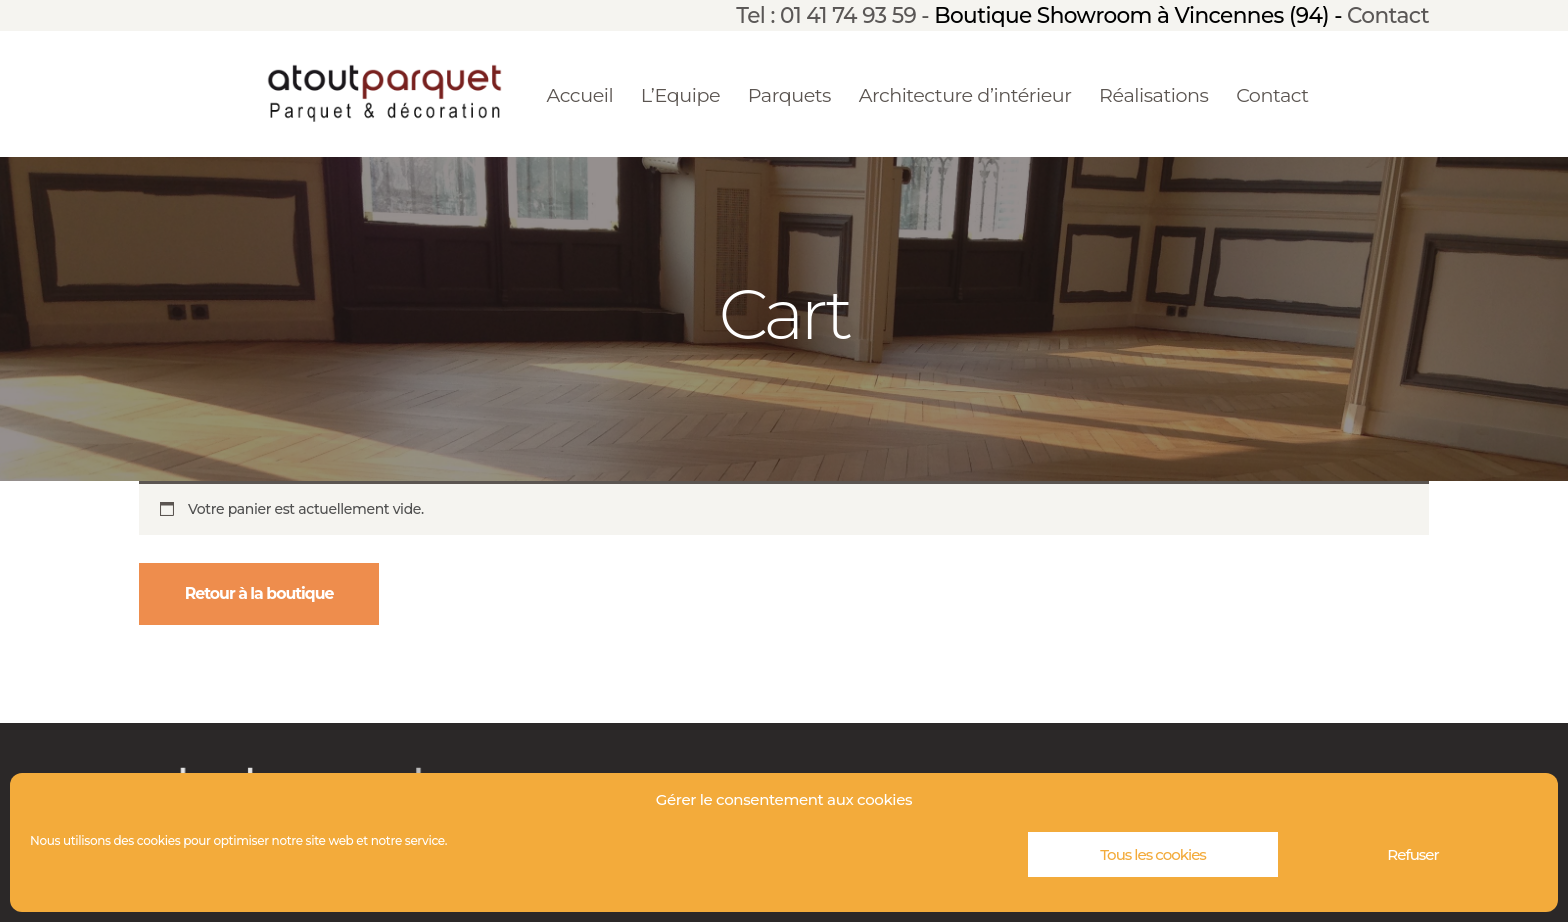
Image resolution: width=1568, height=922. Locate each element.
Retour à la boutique (259, 593)
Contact (1388, 15)
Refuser (1412, 854)
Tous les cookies (1153, 854)
